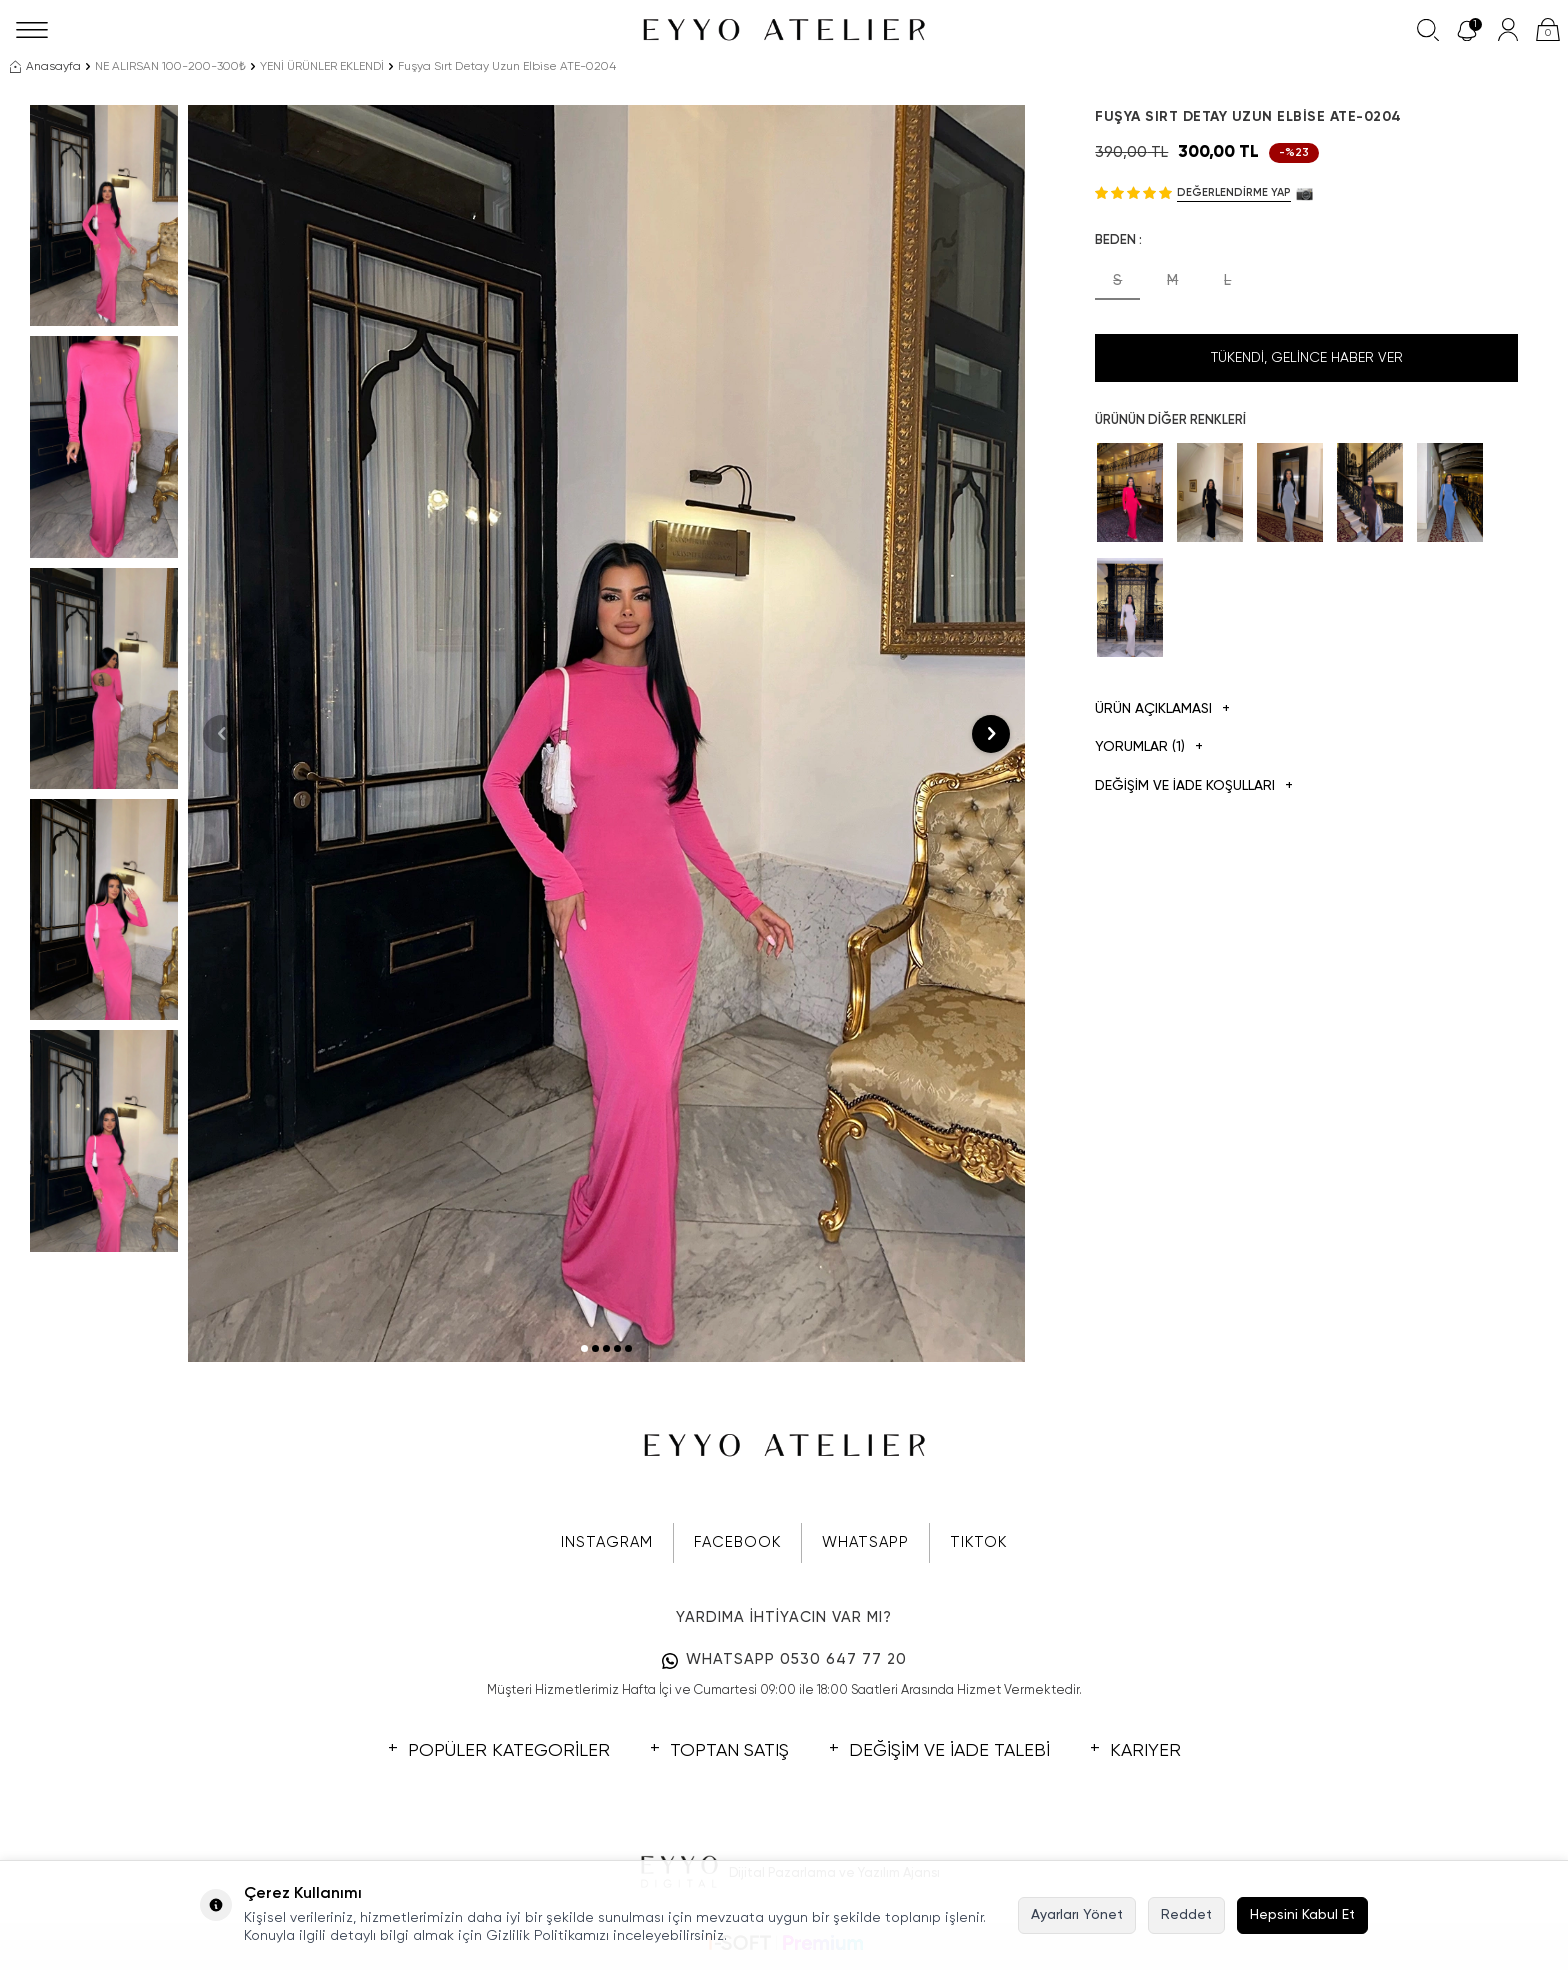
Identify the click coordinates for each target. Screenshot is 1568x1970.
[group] (607, 733)
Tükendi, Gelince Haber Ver (1307, 358)
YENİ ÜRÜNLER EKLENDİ (322, 67)
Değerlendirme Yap (1234, 192)
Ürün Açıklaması (1162, 709)
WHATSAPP (865, 1542)
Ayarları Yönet (1077, 1915)
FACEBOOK (737, 1542)
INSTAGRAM (607, 1542)
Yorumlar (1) (1149, 747)
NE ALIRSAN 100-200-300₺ (170, 67)
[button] (584, 1348)
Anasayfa (45, 67)
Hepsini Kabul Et (1302, 1915)
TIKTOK (978, 1542)
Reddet (1186, 1915)
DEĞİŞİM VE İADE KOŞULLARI (1194, 786)
